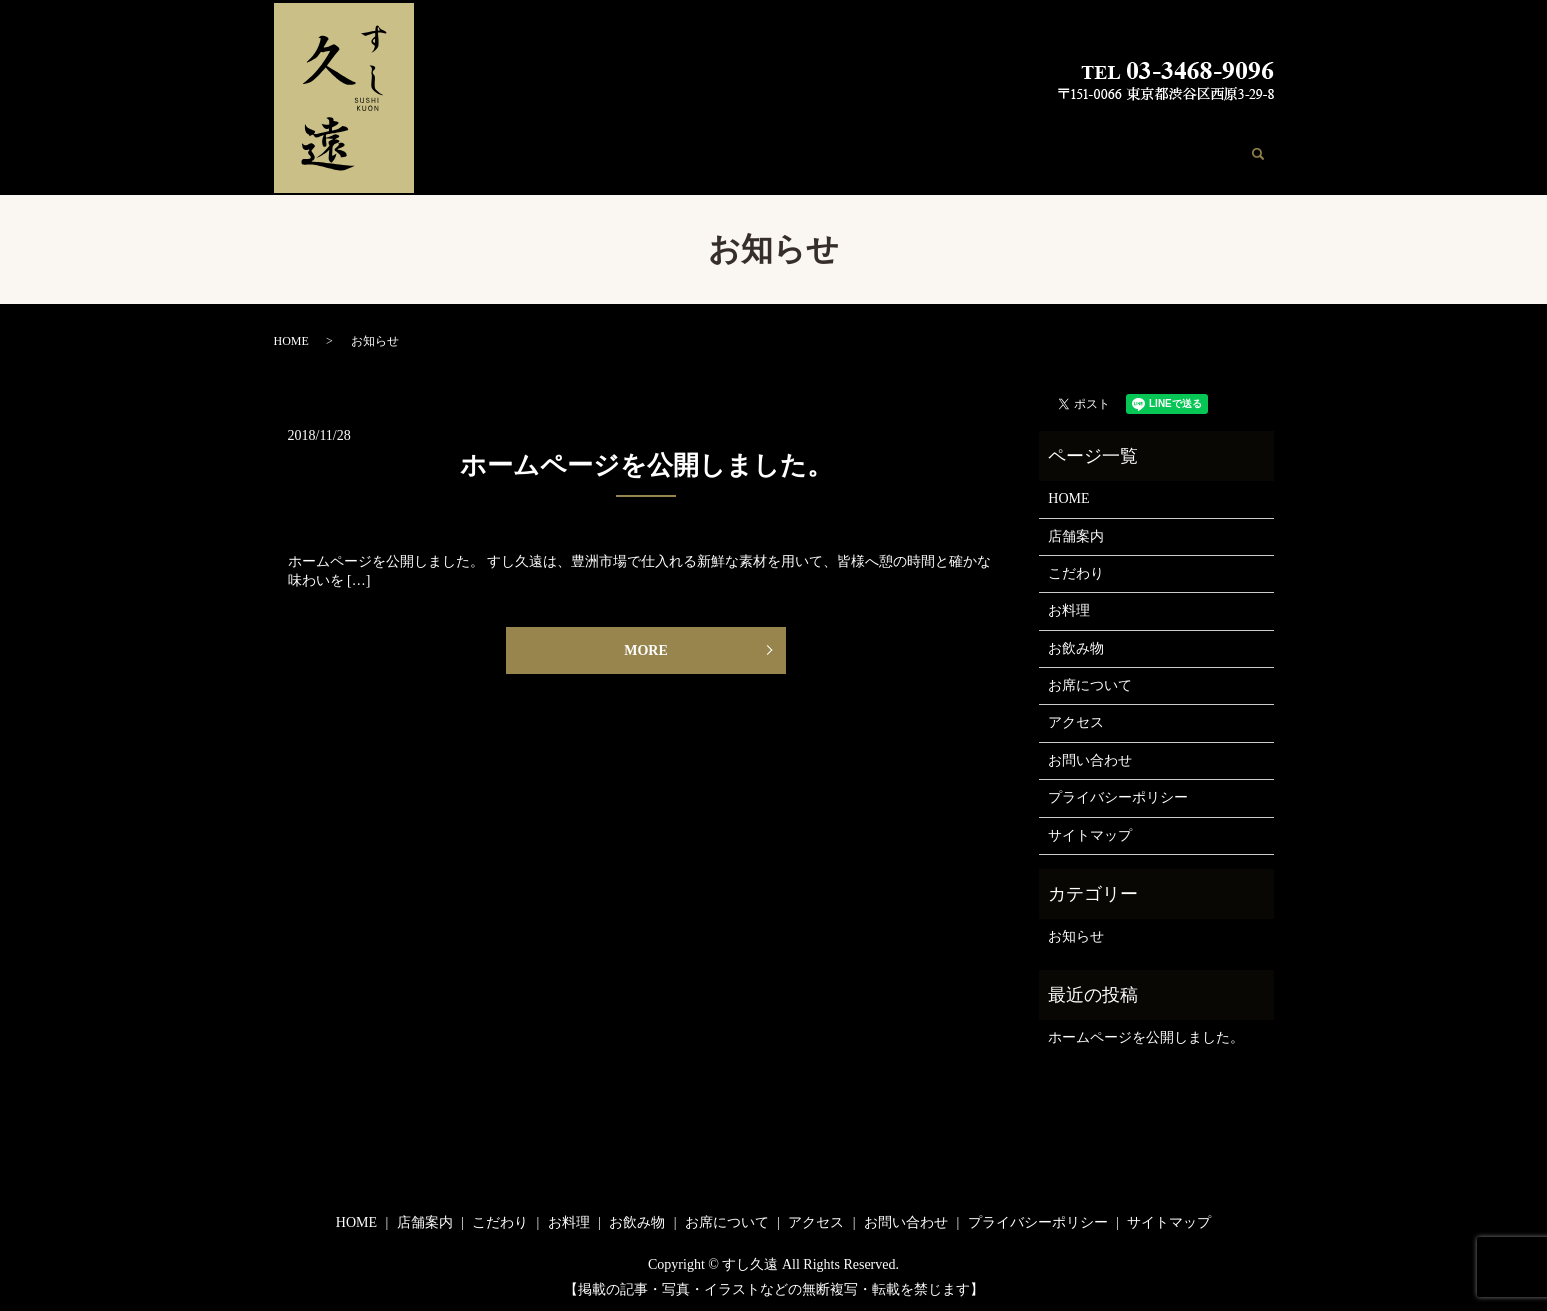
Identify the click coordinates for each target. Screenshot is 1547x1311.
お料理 (880, 151)
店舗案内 (747, 151)
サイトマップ (1090, 829)
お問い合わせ (1195, 151)
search (1270, 152)
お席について (1027, 151)
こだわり (817, 151)
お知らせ (1076, 931)
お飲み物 (943, 151)
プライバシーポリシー (1118, 792)
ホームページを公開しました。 (646, 459)
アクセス (1111, 151)
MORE (646, 647)
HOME (683, 151)
